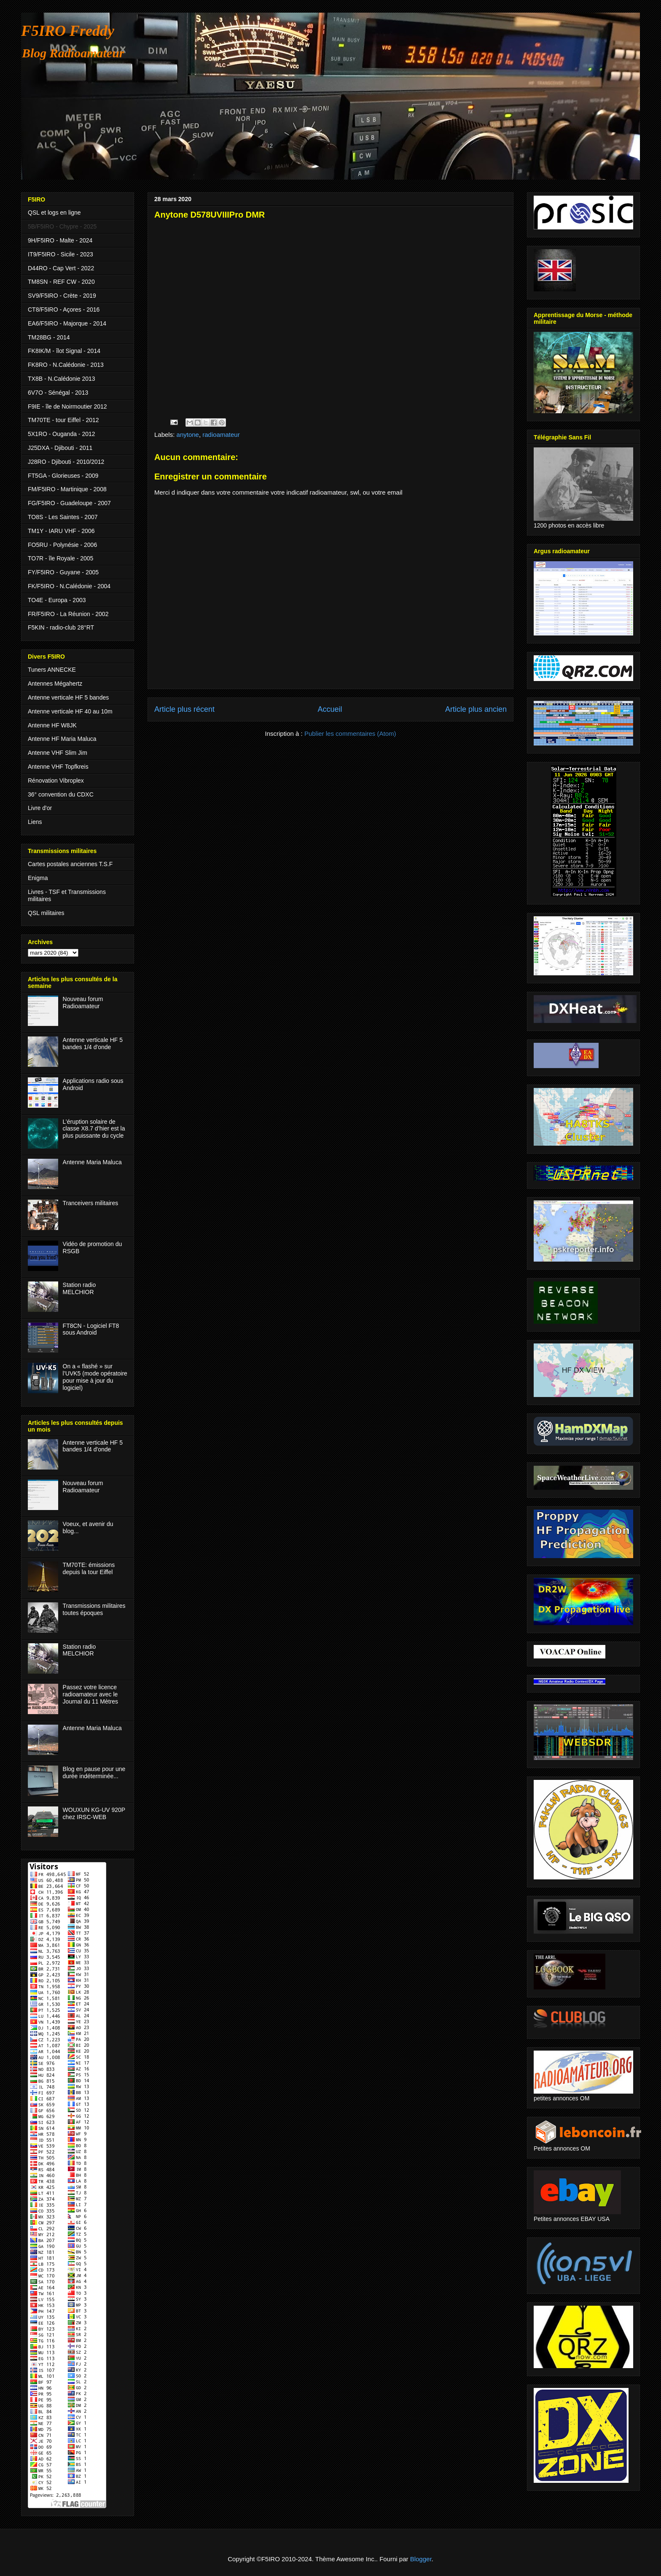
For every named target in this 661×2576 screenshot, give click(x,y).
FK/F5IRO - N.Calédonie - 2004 (69, 586)
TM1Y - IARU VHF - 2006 (61, 531)
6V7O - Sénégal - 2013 (58, 392)
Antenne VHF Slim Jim (57, 752)
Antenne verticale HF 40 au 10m (70, 711)
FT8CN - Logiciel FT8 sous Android (91, 1329)
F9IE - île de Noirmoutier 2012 (67, 406)
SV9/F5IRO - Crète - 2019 (62, 295)
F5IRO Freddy (67, 30)
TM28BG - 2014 (49, 337)
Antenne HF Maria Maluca (62, 738)
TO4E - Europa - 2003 (57, 600)
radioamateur (220, 434)
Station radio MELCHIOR (79, 1288)
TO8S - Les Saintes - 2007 (63, 517)
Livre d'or (40, 808)
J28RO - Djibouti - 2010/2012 (66, 461)
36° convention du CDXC (61, 794)
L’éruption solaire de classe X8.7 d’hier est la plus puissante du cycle (94, 1128)
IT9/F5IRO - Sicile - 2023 (60, 254)
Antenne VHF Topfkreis (58, 766)
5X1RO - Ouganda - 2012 (61, 434)
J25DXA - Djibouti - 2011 (60, 447)
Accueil (329, 709)
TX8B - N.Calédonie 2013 (61, 378)
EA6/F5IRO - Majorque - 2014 (67, 323)
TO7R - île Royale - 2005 (60, 558)
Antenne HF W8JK (52, 725)
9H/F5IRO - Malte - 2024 (60, 240)
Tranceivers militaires (90, 1203)
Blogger (421, 2559)
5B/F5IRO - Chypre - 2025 (62, 226)
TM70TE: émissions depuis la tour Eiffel (89, 1568)
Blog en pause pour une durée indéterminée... (94, 1772)
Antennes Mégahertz (55, 683)
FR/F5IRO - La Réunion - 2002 (68, 614)
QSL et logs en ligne (54, 212)
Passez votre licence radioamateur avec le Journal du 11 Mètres (90, 1694)
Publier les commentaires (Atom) (350, 733)
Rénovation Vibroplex (56, 780)
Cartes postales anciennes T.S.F (70, 864)
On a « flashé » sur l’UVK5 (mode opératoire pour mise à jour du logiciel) (95, 1377)
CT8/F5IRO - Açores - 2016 (63, 309)
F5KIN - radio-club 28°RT (61, 627)
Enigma (38, 878)
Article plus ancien (476, 709)
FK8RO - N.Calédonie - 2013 (66, 364)
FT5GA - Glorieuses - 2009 (63, 475)
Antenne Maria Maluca (92, 1162)
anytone (188, 434)
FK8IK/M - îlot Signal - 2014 (64, 350)
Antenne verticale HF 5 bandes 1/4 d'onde (93, 1043)
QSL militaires (46, 913)
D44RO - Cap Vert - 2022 (61, 268)
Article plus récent (184, 709)
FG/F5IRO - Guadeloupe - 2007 (69, 503)
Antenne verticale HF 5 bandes (68, 697)
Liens (35, 821)
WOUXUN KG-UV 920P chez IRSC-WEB (94, 1813)
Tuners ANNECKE (52, 669)
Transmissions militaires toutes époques (94, 1609)
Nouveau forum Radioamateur (83, 1002)
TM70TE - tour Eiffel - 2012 (63, 420)
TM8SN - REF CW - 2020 (61, 281)
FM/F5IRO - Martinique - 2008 (67, 489)
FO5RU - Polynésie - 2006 (62, 544)
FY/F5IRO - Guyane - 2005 (63, 572)
